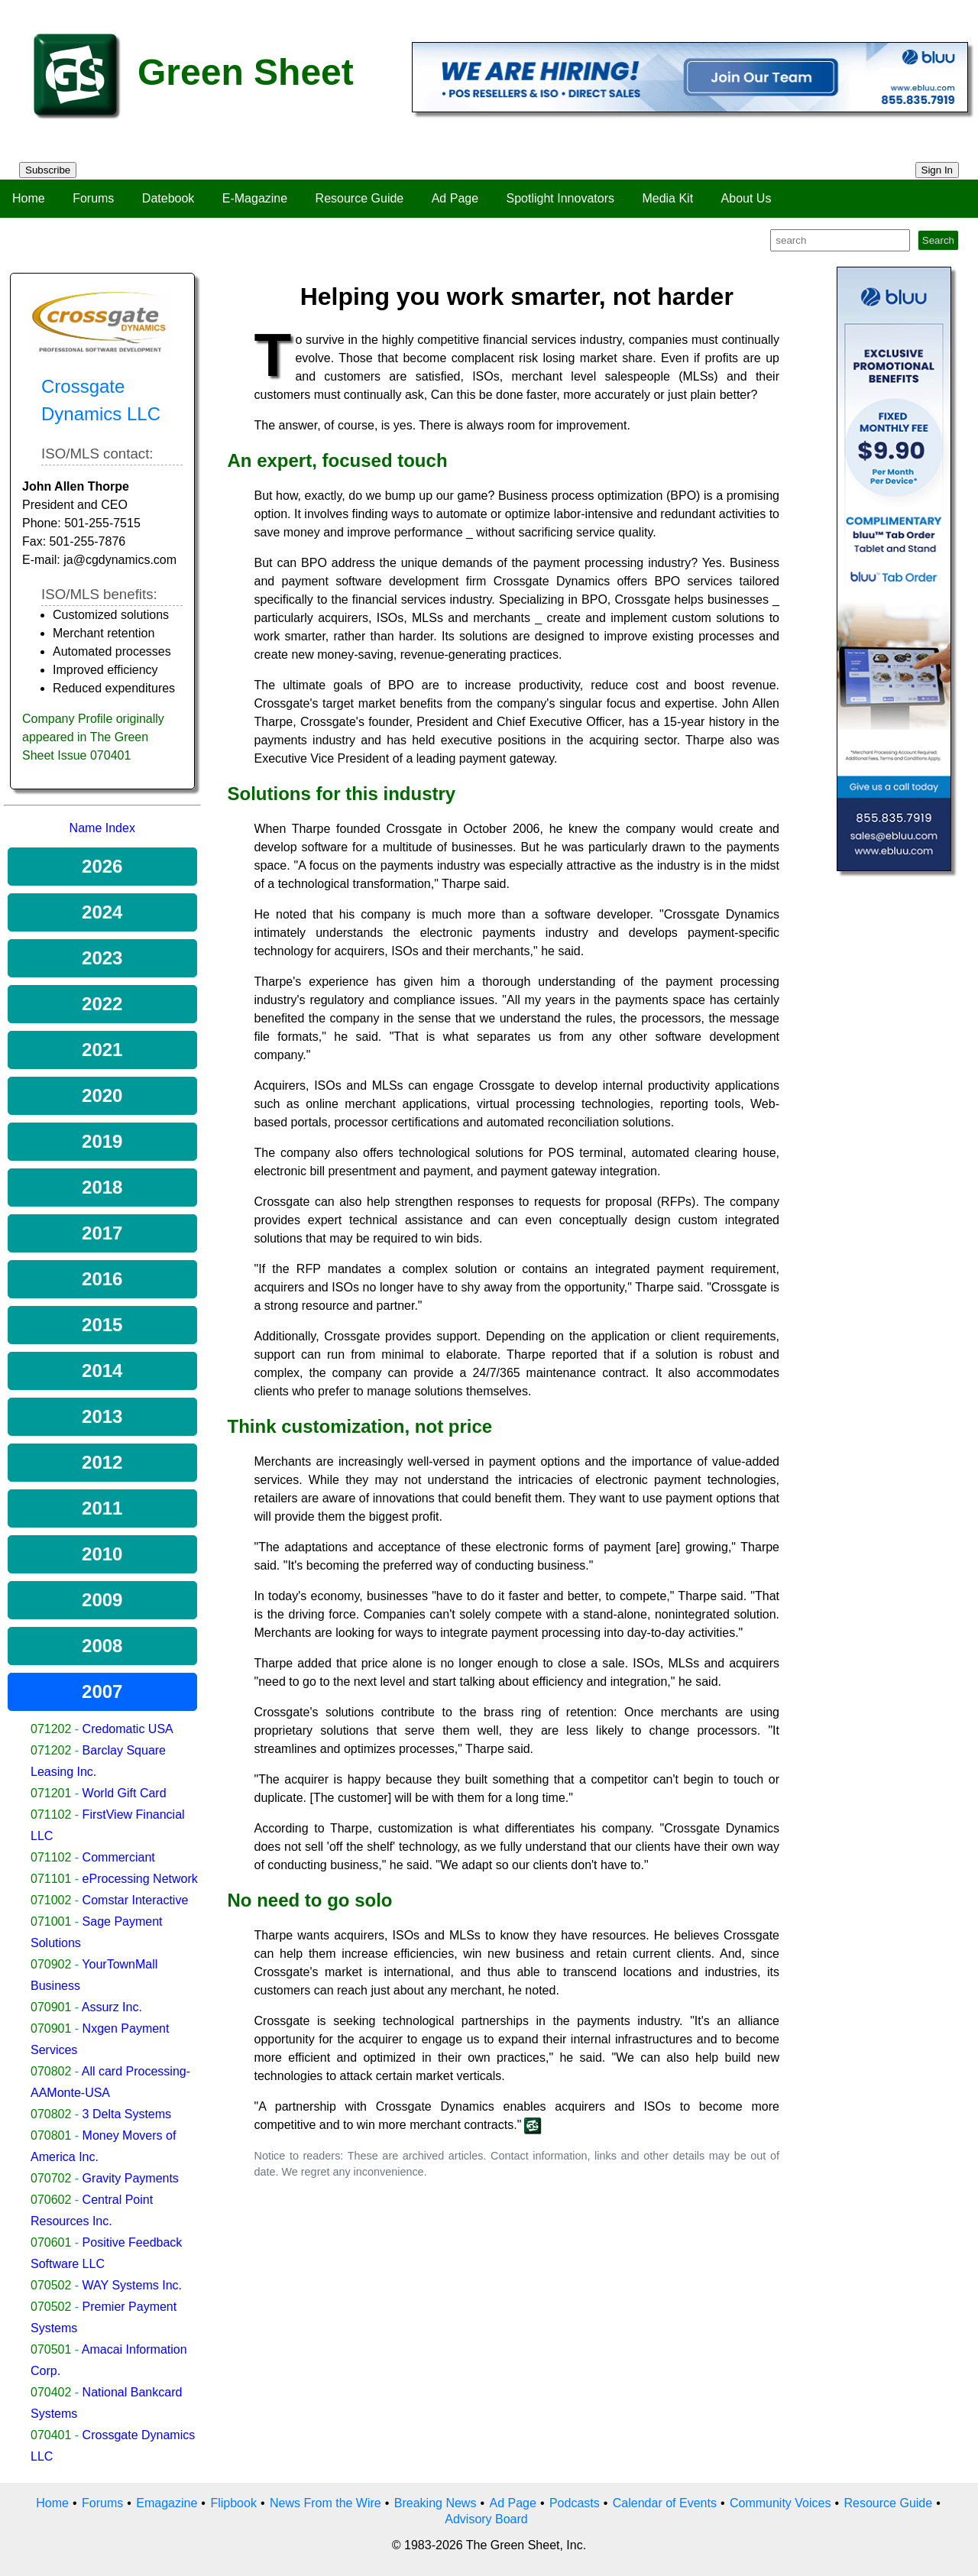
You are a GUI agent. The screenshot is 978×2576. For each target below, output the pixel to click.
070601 (51, 2242)
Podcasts (574, 2503)
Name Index (102, 827)
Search (938, 240)
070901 (51, 2007)
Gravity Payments (131, 2178)
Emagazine (166, 2503)
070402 (51, 2392)
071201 (51, 1793)
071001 (51, 1921)
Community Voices (780, 2503)
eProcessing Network (140, 1878)
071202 (51, 1728)
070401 (51, 2435)
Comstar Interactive (136, 1900)
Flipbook (233, 2503)
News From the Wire (325, 2503)
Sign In (937, 170)
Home (28, 198)
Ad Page (455, 198)
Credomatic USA (128, 1728)
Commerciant (119, 1857)
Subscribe (47, 170)
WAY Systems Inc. (132, 2285)
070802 (51, 2071)
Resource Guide (360, 198)
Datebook (168, 198)
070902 (51, 1964)
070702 (51, 2178)
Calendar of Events (665, 2503)
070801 (51, 2135)
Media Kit (667, 198)
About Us (746, 198)
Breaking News (435, 2503)
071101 (51, 1878)
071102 (51, 1814)
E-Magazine (254, 198)
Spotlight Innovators (560, 198)
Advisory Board (486, 2519)
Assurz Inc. (112, 2007)
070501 (51, 2349)
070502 (51, 2285)
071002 (51, 1900)
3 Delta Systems (127, 2114)
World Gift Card (125, 1793)
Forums (93, 198)
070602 (51, 2199)
